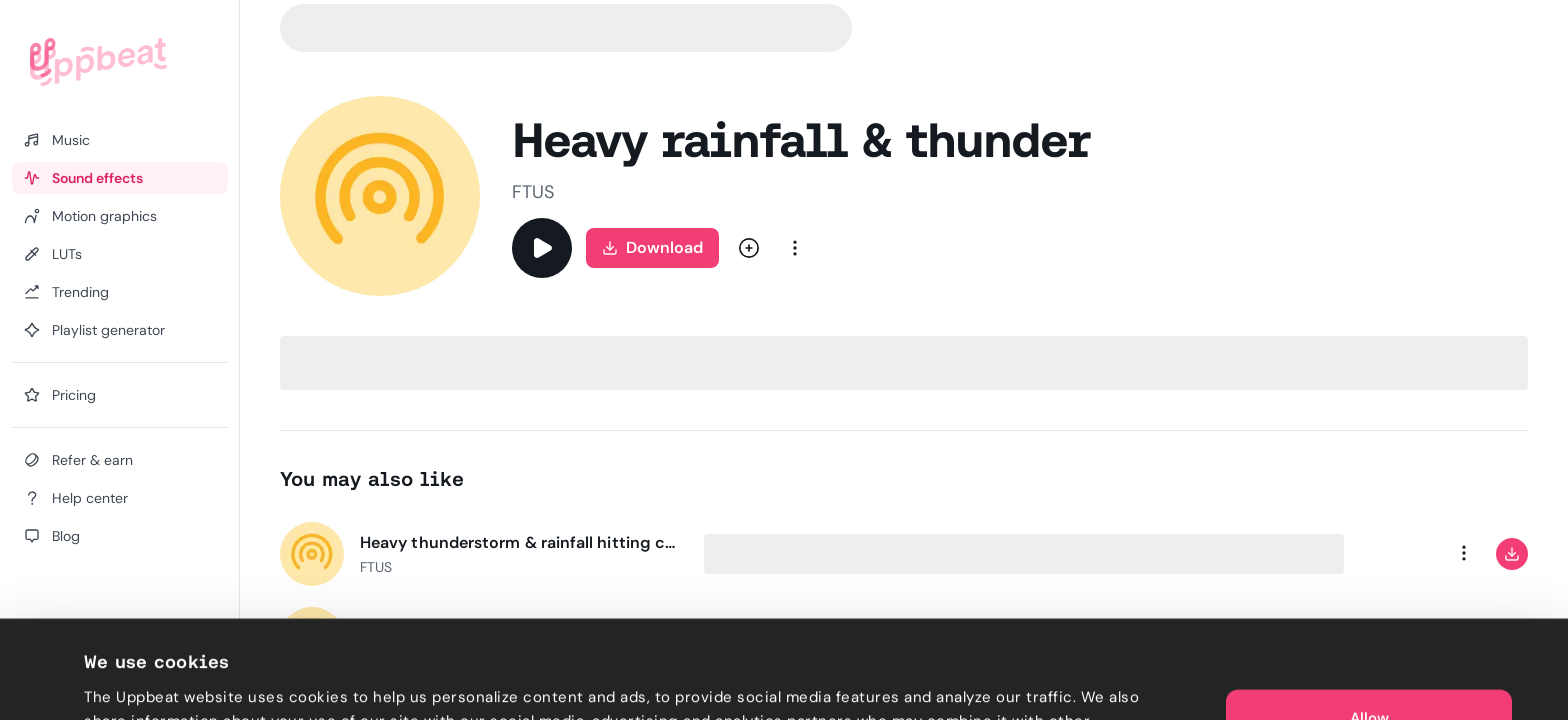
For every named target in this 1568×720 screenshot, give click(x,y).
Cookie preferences (156, 681)
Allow (1369, 620)
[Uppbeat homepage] (98, 62)
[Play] (542, 248)
